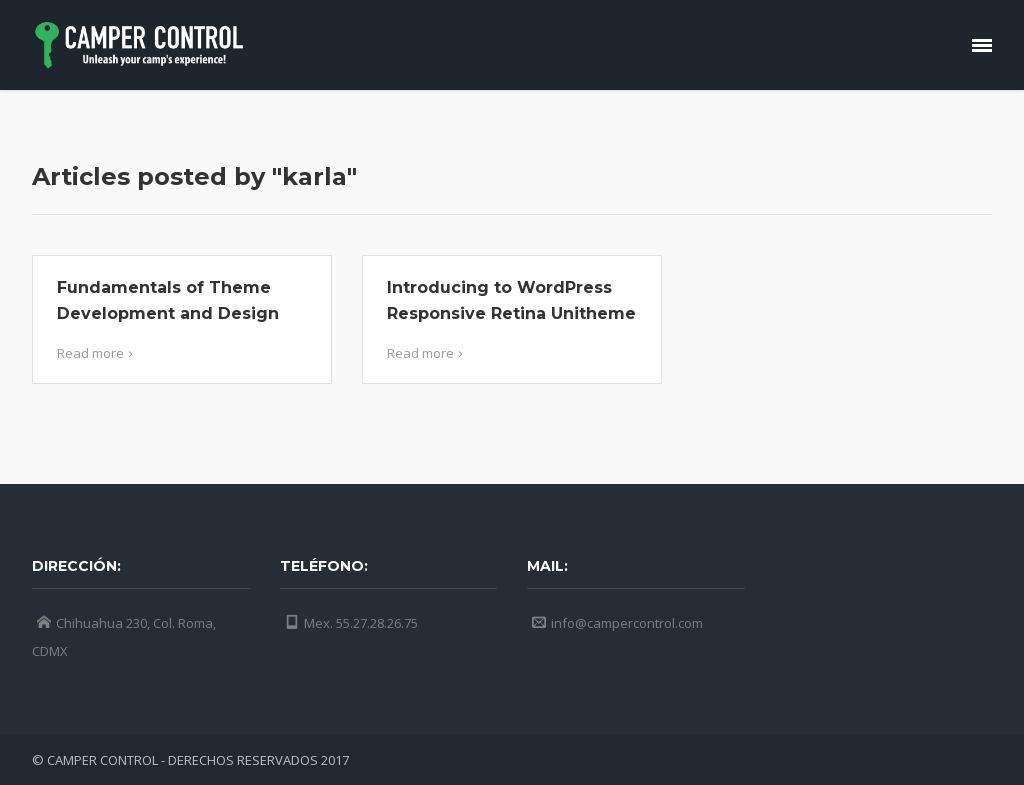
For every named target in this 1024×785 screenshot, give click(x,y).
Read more (97, 353)
